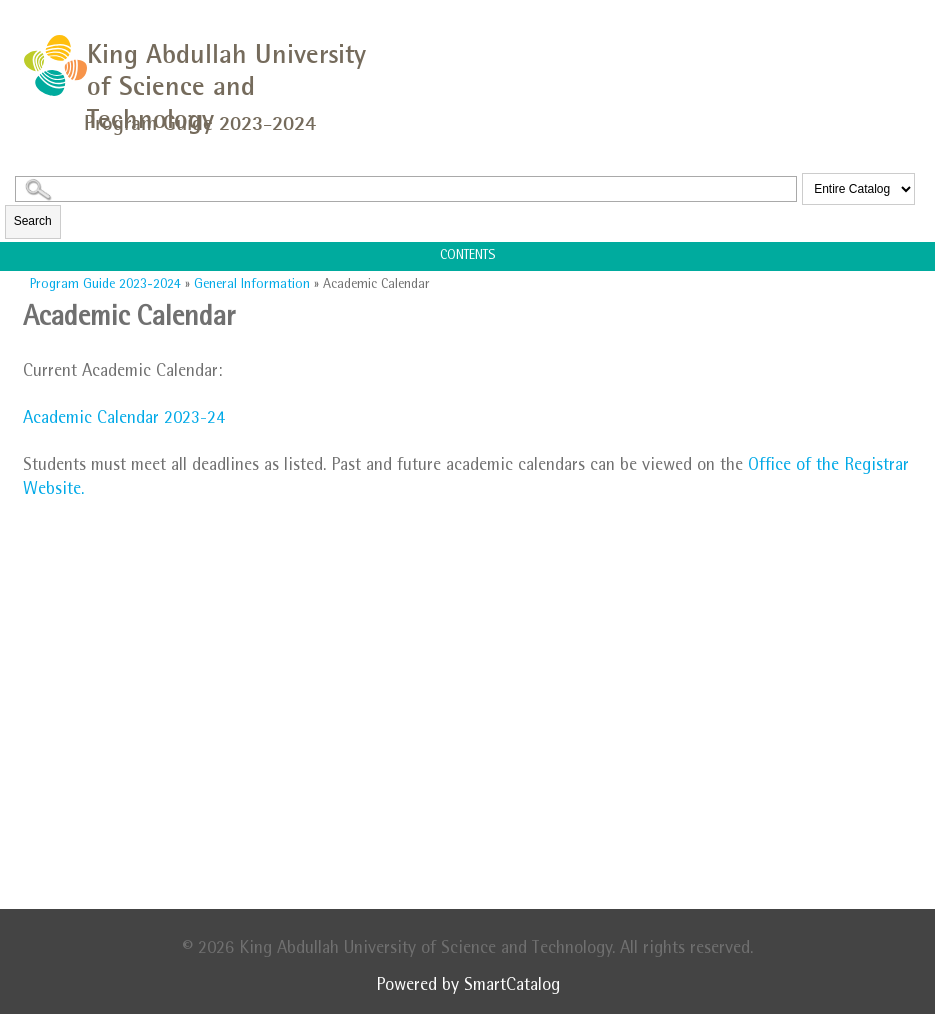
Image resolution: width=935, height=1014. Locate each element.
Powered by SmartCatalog (468, 987)
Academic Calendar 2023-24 (124, 420)
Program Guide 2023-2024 (105, 285)
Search (33, 221)
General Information (252, 285)
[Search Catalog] (406, 189)
